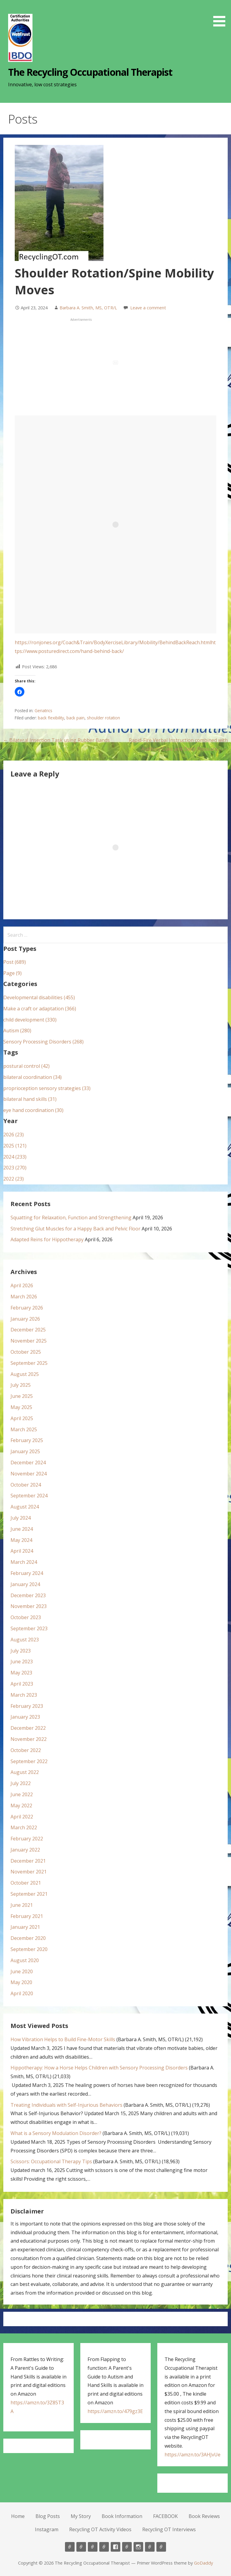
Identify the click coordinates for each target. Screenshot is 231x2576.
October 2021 (26, 1882)
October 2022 (26, 1750)
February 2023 (27, 1706)
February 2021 (27, 1916)
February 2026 (27, 1307)
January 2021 (25, 1927)
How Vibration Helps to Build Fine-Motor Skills (63, 2039)
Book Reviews (204, 2516)
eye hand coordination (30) (33, 1110)
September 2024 (29, 1495)
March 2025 (24, 1429)
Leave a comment (148, 308)
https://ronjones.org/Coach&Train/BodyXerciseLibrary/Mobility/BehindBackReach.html (113, 642)
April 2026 (22, 1285)
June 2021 (22, 1905)
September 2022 (29, 1761)
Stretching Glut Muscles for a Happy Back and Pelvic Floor (75, 1228)
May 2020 (21, 1982)
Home (18, 2516)
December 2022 (28, 1728)
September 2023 (29, 1628)
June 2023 (22, 1661)
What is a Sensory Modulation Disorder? (56, 2133)
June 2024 (22, 1529)
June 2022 (22, 1794)
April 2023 (22, 1683)
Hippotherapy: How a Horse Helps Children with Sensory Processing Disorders (99, 2067)
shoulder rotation (103, 718)
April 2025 (22, 1418)
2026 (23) (13, 1134)
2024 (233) (14, 1156)
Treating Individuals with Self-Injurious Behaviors (66, 2105)
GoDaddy (203, 2563)
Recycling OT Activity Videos (100, 2529)
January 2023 (25, 1717)
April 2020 (22, 1993)
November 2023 (29, 1606)
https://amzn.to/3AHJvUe (192, 2454)
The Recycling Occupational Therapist (90, 72)
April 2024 (22, 1551)
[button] (221, 14)
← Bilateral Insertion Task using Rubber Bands (56, 740)
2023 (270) (14, 1167)
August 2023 (25, 1639)
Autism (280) (17, 1030)
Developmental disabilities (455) (39, 997)
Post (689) (14, 962)
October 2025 (26, 1352)
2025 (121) (14, 1145)
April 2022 (22, 1816)
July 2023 (21, 1650)
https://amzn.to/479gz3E (115, 2411)
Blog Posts (47, 2516)
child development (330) (30, 1019)
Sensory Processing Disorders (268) (43, 1041)
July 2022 (21, 1783)
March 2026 (24, 1296)
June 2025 (22, 1396)
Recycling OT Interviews (169, 2529)
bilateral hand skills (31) (30, 1099)
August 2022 (25, 1772)
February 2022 (27, 1838)
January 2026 (25, 1319)
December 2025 (28, 1329)
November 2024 (29, 1473)
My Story (81, 2516)
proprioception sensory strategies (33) (47, 1088)
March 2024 (24, 1562)
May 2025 (21, 1407)
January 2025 (25, 1451)
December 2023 (28, 1595)
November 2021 (29, 1871)
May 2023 (21, 1672)
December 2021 (28, 1861)
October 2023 (26, 1617)
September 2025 (29, 1363)
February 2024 (27, 1573)
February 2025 (27, 1440)
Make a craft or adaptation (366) (39, 1008)
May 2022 (21, 1805)
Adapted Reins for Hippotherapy (47, 1239)
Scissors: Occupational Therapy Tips (51, 2161)
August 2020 (25, 1960)
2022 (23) (13, 1178)
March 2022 (24, 1827)
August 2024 (25, 1506)
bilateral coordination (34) (32, 1077)
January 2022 (25, 1849)
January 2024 (25, 1584)
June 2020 (22, 1971)
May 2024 (21, 1540)
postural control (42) (26, 1066)
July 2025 (21, 1385)
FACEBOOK (165, 2516)
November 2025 (29, 1340)
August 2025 (25, 1374)
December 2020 (28, 1938)
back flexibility (51, 718)
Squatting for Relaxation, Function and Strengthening (71, 1217)
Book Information (122, 2516)
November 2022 (29, 1739)
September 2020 (29, 1949)
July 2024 (21, 1518)
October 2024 (26, 1484)
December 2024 (28, 1462)
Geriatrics (43, 710)
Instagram (46, 2529)
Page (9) (12, 973)
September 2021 (29, 1894)
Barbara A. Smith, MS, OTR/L (88, 308)
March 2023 (24, 1695)
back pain (75, 718)
